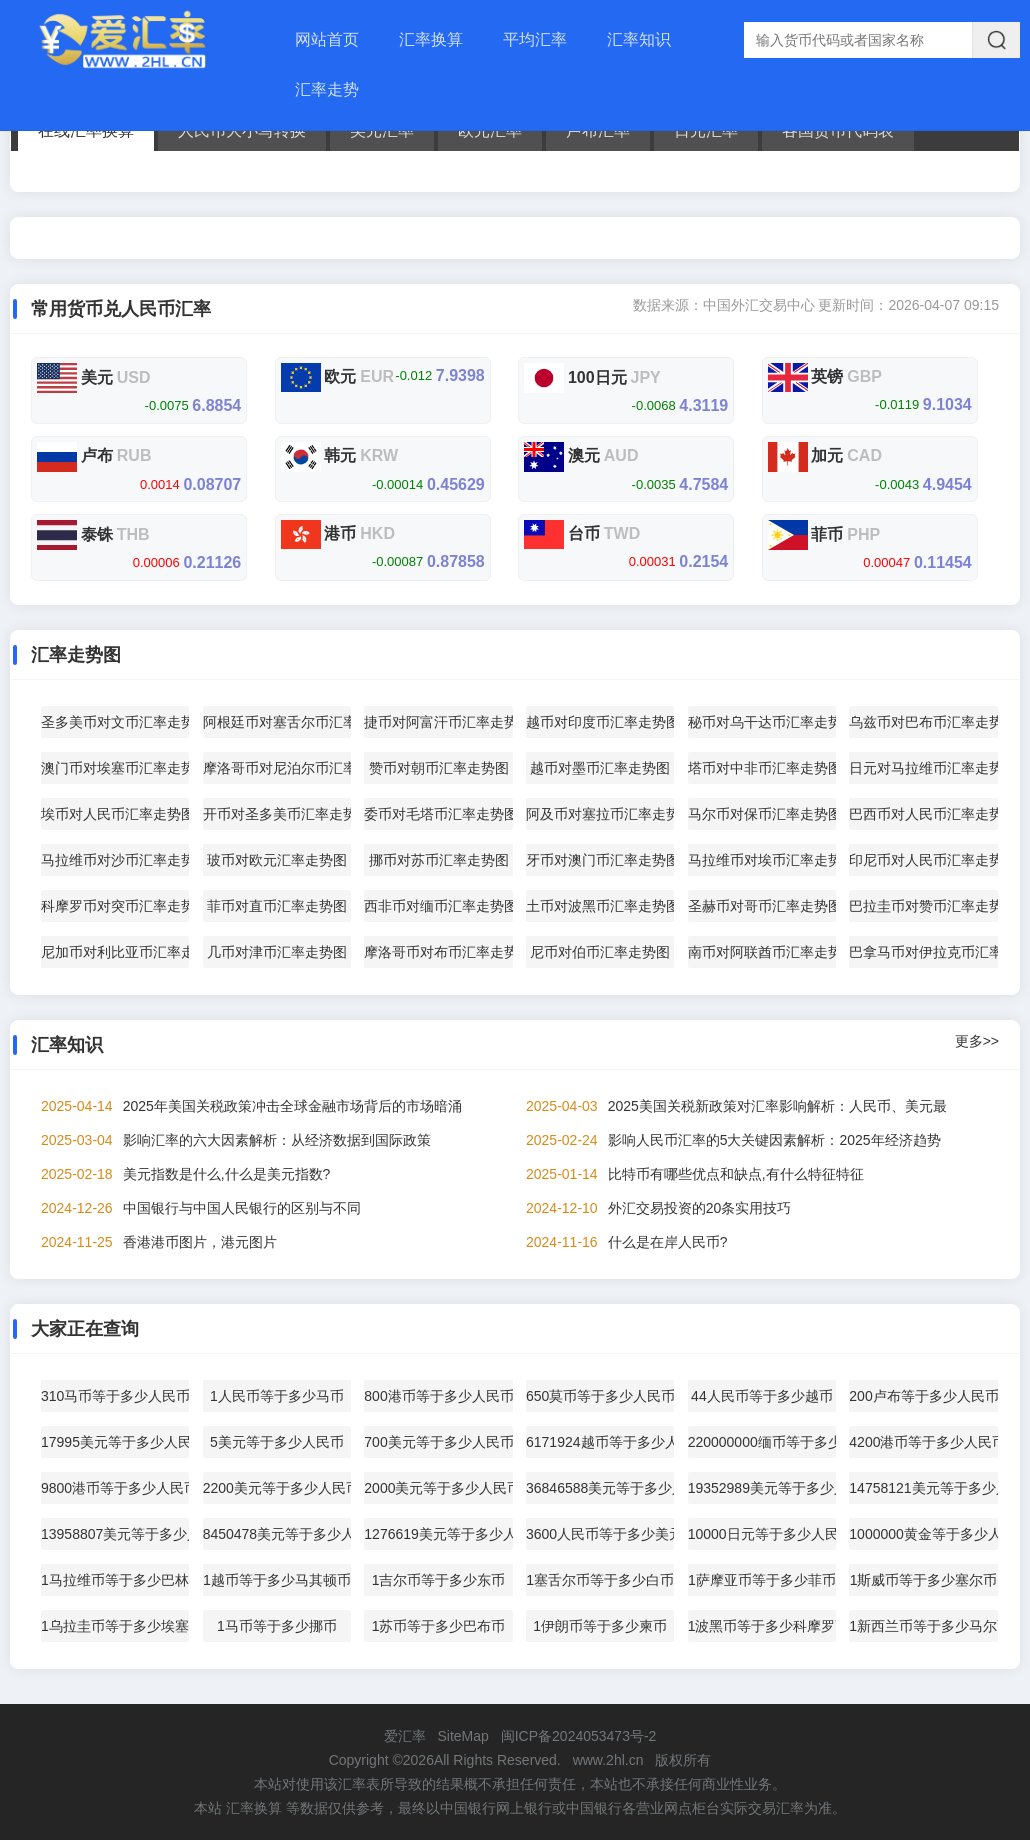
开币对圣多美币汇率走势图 (277, 814)
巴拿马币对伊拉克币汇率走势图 (923, 952)
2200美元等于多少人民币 (277, 1488)
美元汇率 (382, 130)
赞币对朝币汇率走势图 (439, 768)
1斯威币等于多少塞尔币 (924, 1580)
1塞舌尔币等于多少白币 (600, 1580)
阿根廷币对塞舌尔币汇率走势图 (277, 722)
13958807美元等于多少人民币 (115, 1534)
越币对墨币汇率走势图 (600, 768)
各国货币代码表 (838, 130)
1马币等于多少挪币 (277, 1626)
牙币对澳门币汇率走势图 (600, 860)
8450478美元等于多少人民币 (277, 1534)
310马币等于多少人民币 (115, 1396)
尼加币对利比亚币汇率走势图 (115, 952)
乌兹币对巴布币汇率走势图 (923, 722)
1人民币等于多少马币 (277, 1396)
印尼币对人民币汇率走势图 (923, 860)
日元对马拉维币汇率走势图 (923, 768)
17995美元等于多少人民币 (115, 1442)
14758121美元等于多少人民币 (923, 1488)
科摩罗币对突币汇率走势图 (115, 906)
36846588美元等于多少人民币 (600, 1488)
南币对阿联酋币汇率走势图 (762, 952)
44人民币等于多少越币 (762, 1396)
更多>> (977, 1041)
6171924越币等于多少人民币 (600, 1442)
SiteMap (462, 1736)
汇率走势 (327, 89)
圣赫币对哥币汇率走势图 (762, 906)
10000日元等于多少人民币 (762, 1534)
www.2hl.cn (608, 1760)
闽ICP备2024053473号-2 (579, 1736)
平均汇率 (535, 39)
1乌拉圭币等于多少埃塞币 (115, 1626)
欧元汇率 (490, 130)
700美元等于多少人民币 (438, 1442)
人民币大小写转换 (242, 130)
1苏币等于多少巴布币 (439, 1626)
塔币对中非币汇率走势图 (762, 768)
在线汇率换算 (86, 130)
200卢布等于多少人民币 (923, 1396)
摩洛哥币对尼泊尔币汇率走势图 (277, 768)
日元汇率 (706, 130)
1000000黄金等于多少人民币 (923, 1534)
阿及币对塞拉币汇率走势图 (600, 814)
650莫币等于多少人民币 (600, 1396)
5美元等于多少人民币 (277, 1442)
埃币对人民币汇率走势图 (115, 814)
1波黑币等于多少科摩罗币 (762, 1626)
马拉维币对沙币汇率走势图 (115, 860)
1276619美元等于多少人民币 (438, 1534)
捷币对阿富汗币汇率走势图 (438, 722)
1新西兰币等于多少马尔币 (923, 1626)
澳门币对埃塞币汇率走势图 (115, 768)
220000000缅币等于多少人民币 (762, 1442)
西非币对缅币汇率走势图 (438, 906)
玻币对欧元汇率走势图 (277, 860)
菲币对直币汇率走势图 (277, 906)
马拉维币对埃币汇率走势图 (762, 860)
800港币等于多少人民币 (438, 1396)
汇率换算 (431, 39)
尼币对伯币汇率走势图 (600, 952)
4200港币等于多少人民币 (923, 1442)
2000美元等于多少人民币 (438, 1488)
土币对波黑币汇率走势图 (600, 906)
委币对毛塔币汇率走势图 (438, 814)
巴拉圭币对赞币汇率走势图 (923, 906)
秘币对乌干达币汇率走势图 (762, 722)
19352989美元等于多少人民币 (762, 1488)
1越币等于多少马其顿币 (277, 1580)
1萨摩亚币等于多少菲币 (762, 1580)
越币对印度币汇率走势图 (600, 722)
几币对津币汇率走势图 (277, 952)
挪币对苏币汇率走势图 (439, 860)
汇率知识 (639, 39)
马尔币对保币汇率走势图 (762, 814)
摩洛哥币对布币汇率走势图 (438, 952)
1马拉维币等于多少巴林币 (115, 1580)
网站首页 (327, 39)
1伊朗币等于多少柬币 (600, 1626)
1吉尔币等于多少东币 (439, 1580)
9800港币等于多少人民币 (115, 1488)
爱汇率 (405, 1736)
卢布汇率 (598, 130)
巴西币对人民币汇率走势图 (923, 814)
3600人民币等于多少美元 (600, 1534)
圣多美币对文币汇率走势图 (115, 722)
